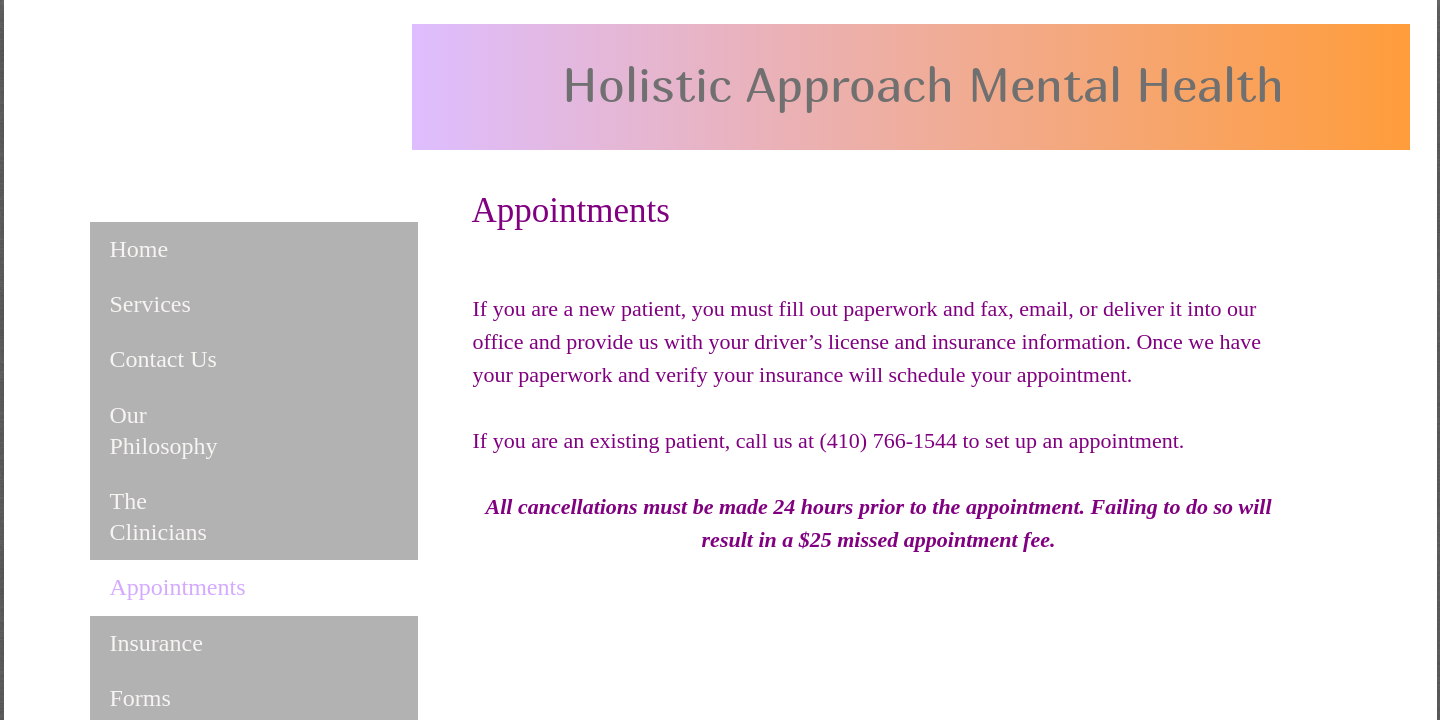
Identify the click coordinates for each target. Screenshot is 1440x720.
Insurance (156, 643)
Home (139, 249)
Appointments (178, 587)
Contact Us (163, 359)
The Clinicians (158, 516)
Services (150, 304)
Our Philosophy (164, 430)
